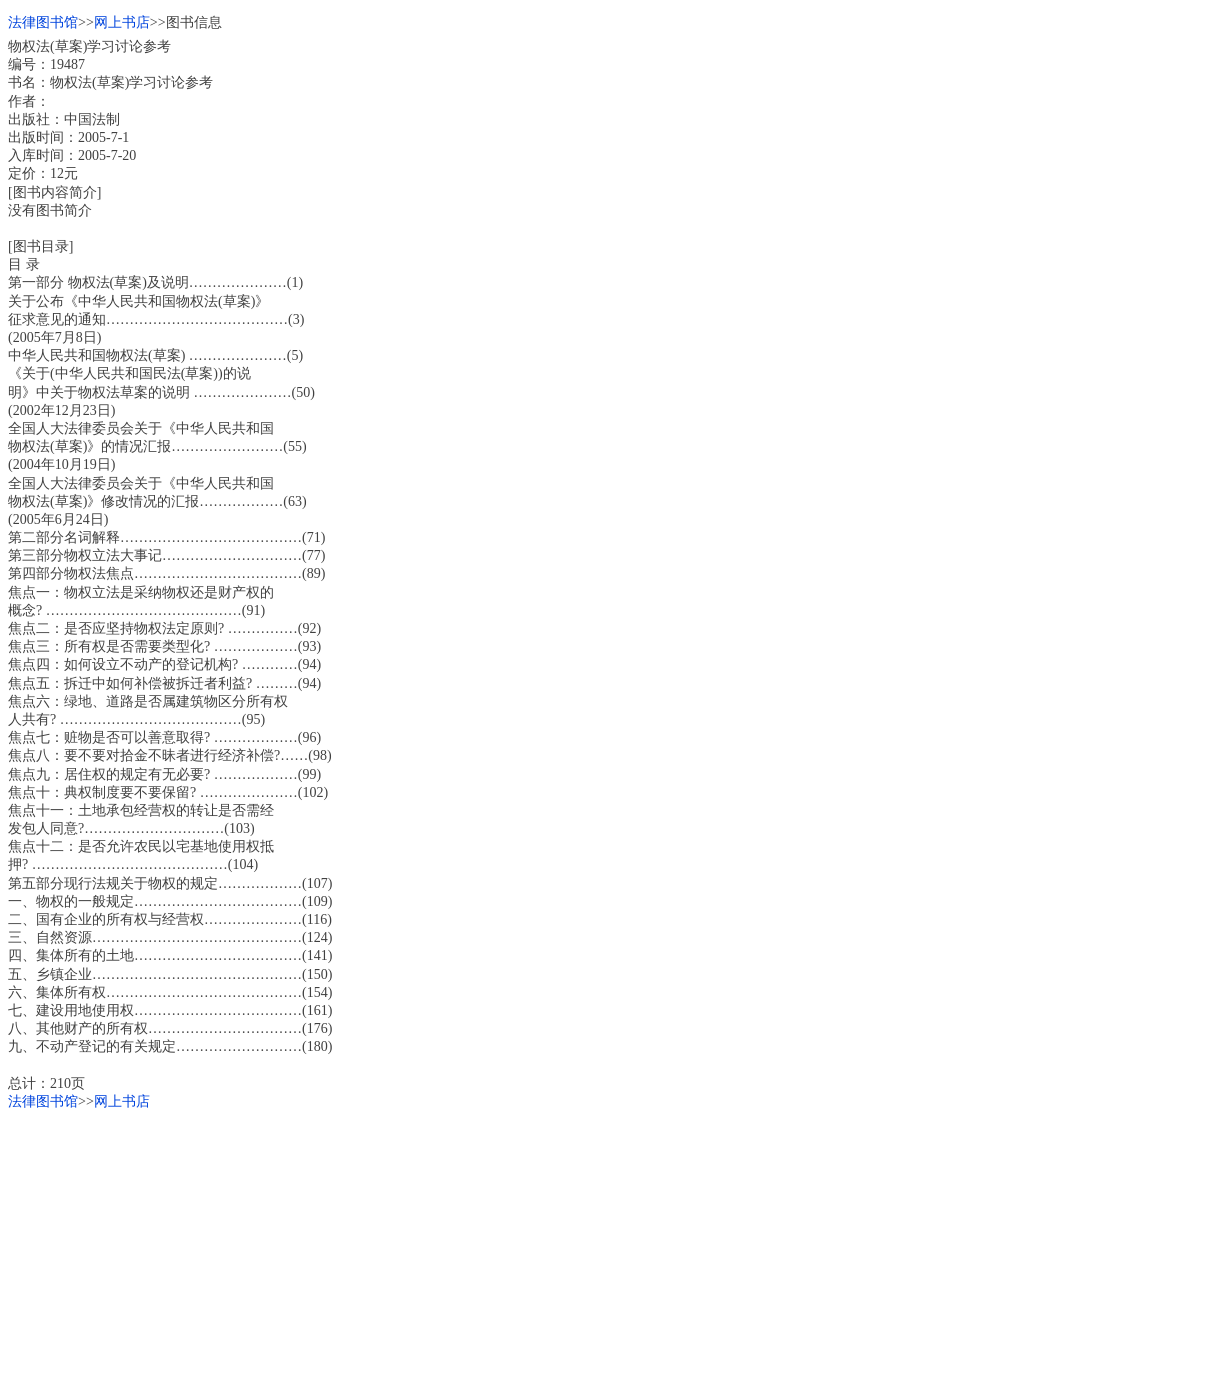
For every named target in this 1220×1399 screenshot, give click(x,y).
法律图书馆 (43, 22)
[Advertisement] (608, 1251)
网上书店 (122, 22)
